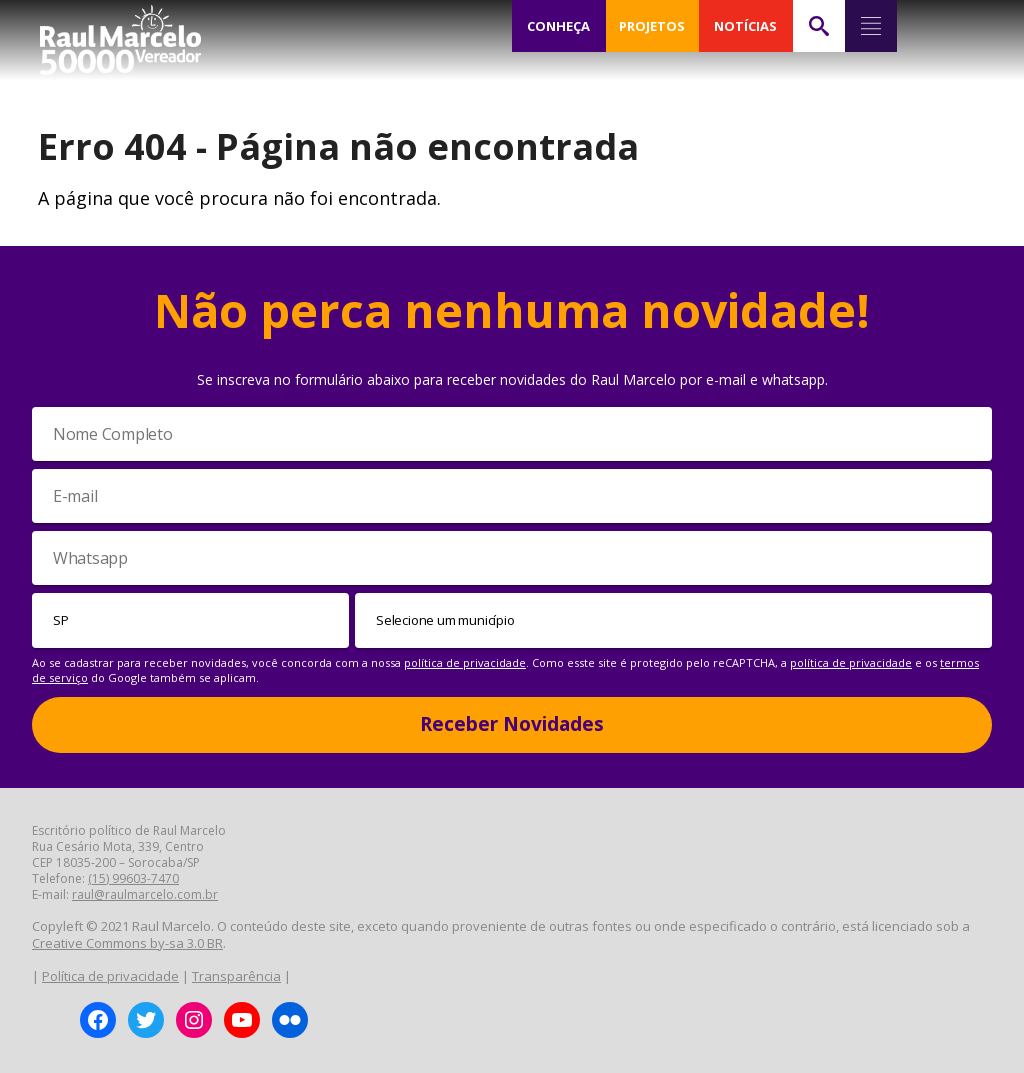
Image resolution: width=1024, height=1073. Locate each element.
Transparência (236, 976)
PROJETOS (652, 26)
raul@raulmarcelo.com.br (145, 894)
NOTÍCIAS (745, 26)
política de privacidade (465, 662)
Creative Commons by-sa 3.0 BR (127, 943)
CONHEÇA (559, 26)
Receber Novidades (512, 724)
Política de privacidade (110, 976)
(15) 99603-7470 (133, 878)
